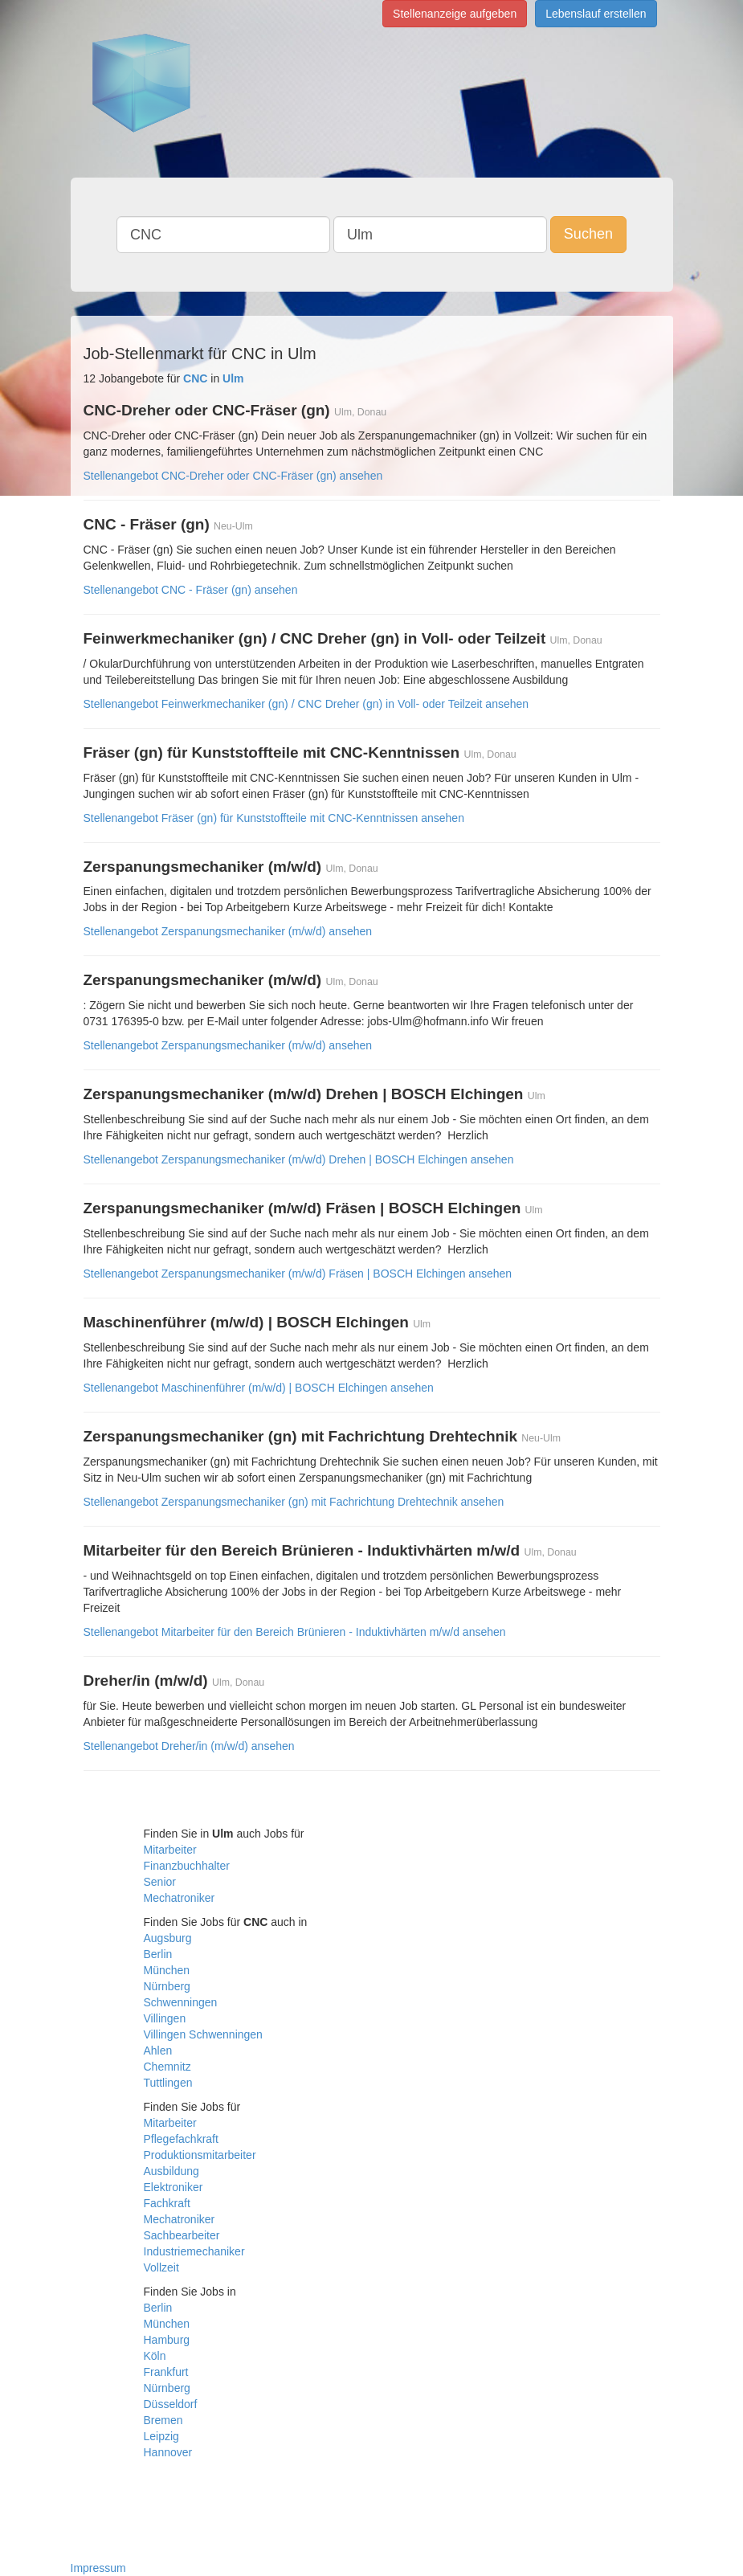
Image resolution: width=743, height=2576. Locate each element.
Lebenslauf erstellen (595, 13)
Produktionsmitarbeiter (200, 2155)
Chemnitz (167, 2066)
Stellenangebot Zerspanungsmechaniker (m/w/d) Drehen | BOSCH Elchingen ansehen (299, 1159)
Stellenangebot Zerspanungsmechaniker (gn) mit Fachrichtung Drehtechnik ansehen (294, 1501)
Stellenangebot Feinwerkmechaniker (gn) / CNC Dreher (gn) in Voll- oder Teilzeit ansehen (306, 703)
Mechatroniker (179, 1897)
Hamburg (167, 2339)
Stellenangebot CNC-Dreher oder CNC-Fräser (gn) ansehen (233, 475)
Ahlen (158, 2050)
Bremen (163, 2420)
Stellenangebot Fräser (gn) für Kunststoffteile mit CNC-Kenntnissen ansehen (274, 818)
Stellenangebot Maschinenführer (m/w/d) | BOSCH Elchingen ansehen (259, 1387)
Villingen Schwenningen (203, 2034)
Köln (155, 2355)
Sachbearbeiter (182, 2235)
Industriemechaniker (194, 2251)
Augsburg (168, 1938)
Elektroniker (173, 2187)
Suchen (588, 234)
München (167, 1970)
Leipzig (161, 2436)
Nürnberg (167, 1986)
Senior (160, 1881)
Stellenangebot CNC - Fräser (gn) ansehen (191, 589)
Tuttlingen (168, 2082)
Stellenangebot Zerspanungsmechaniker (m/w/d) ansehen (228, 931)
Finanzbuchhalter (187, 1865)
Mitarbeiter (170, 1849)
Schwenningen (181, 2002)
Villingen (165, 2018)
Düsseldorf (171, 2404)
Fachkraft (167, 2203)
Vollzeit (161, 2267)
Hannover (168, 2452)
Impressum (98, 2568)
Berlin (158, 1954)
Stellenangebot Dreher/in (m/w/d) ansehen (189, 1746)
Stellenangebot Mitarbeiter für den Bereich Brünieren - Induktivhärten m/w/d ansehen (295, 1631)
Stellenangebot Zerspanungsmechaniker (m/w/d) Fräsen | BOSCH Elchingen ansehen (298, 1273)
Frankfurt (166, 2371)
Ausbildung (171, 2171)
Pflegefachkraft (181, 2138)
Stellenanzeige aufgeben (454, 13)
